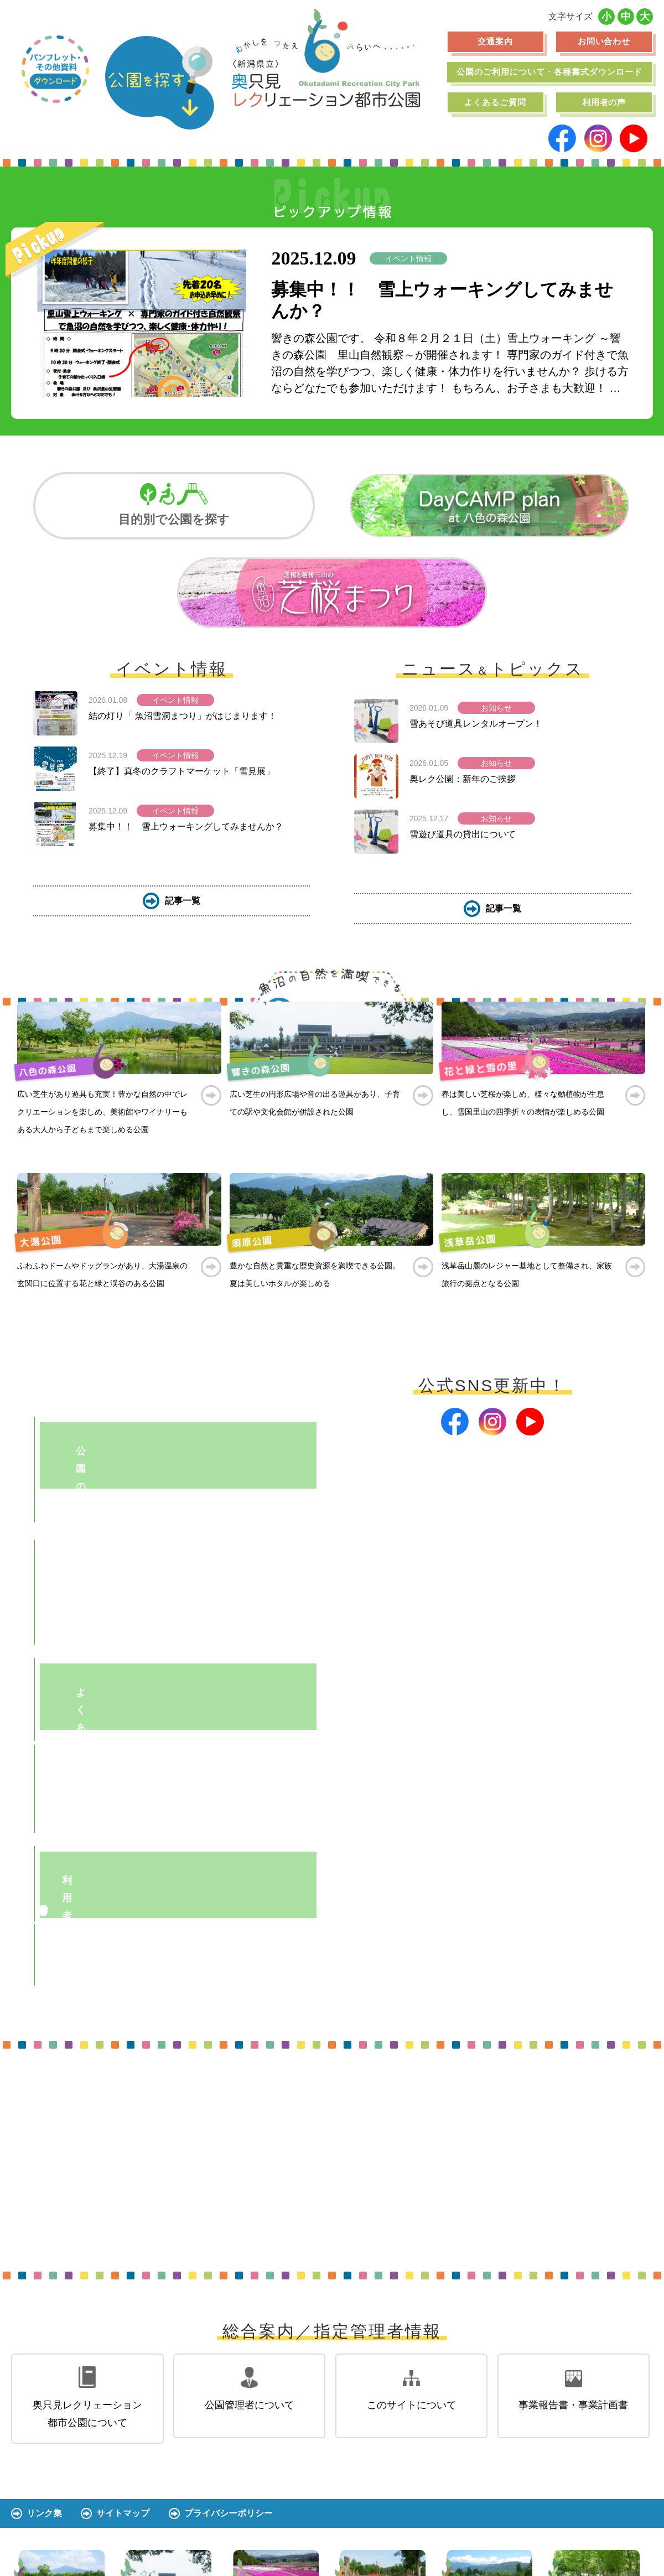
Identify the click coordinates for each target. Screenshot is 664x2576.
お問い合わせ (604, 41)
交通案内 (495, 41)
